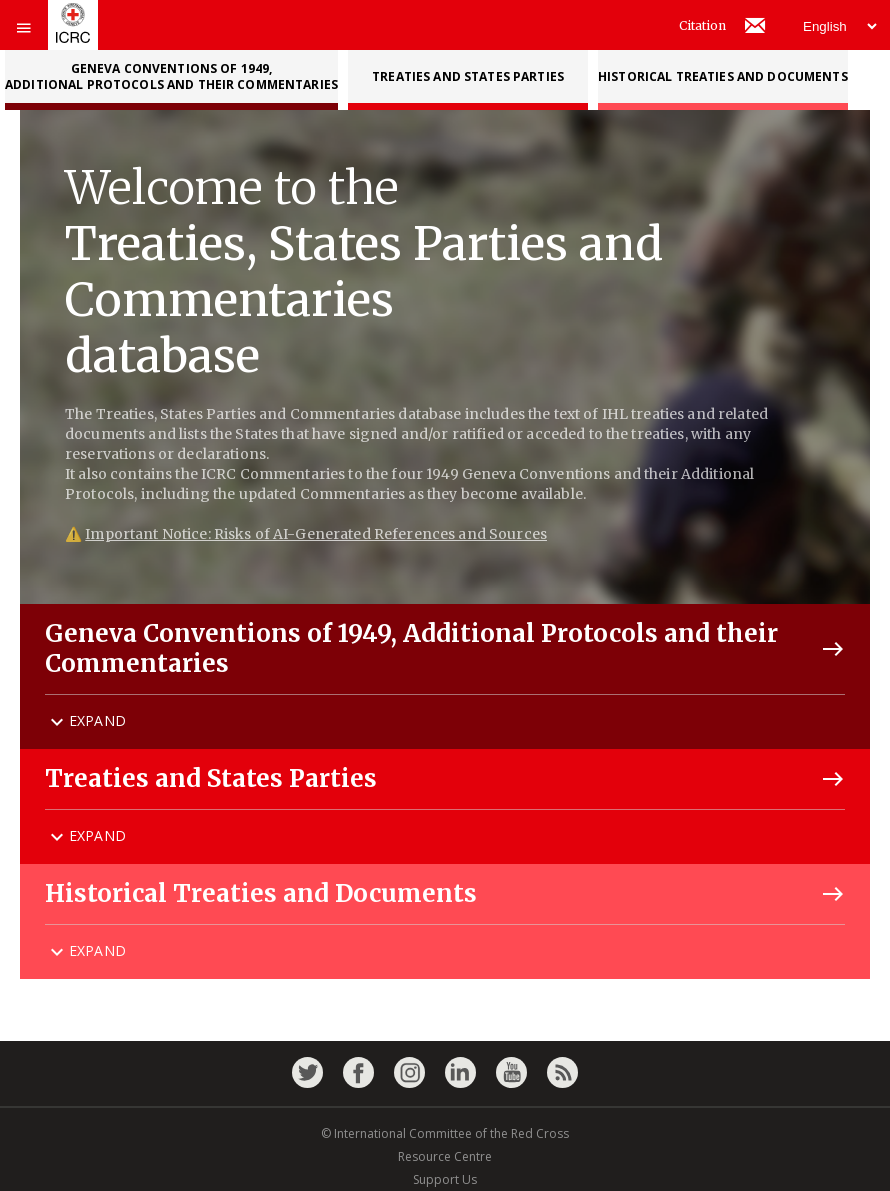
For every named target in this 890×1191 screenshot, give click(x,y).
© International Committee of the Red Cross (445, 1133)
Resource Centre (445, 1156)
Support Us (445, 1179)
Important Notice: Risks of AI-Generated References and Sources (316, 534)
